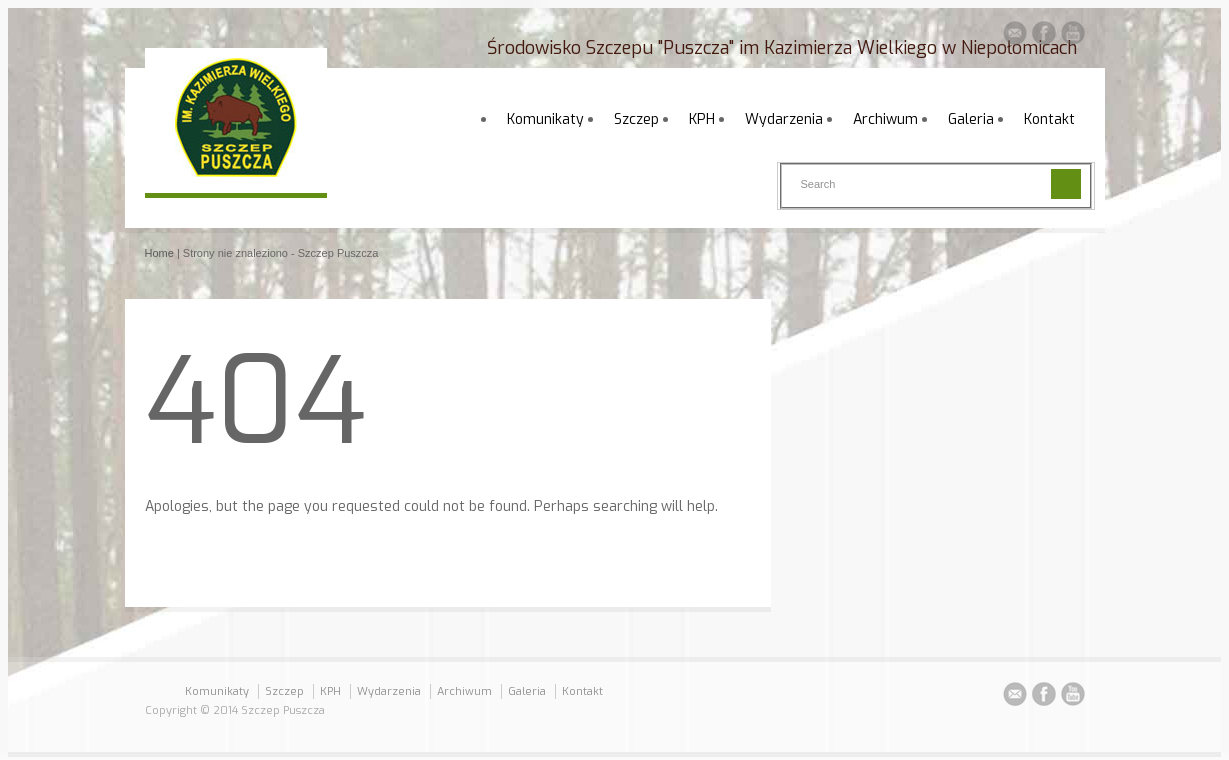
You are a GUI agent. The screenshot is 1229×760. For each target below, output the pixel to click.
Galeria (971, 119)
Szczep (636, 119)
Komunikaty (545, 119)
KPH (702, 119)
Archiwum (885, 119)
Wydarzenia (784, 119)
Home (159, 253)
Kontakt (1049, 119)
